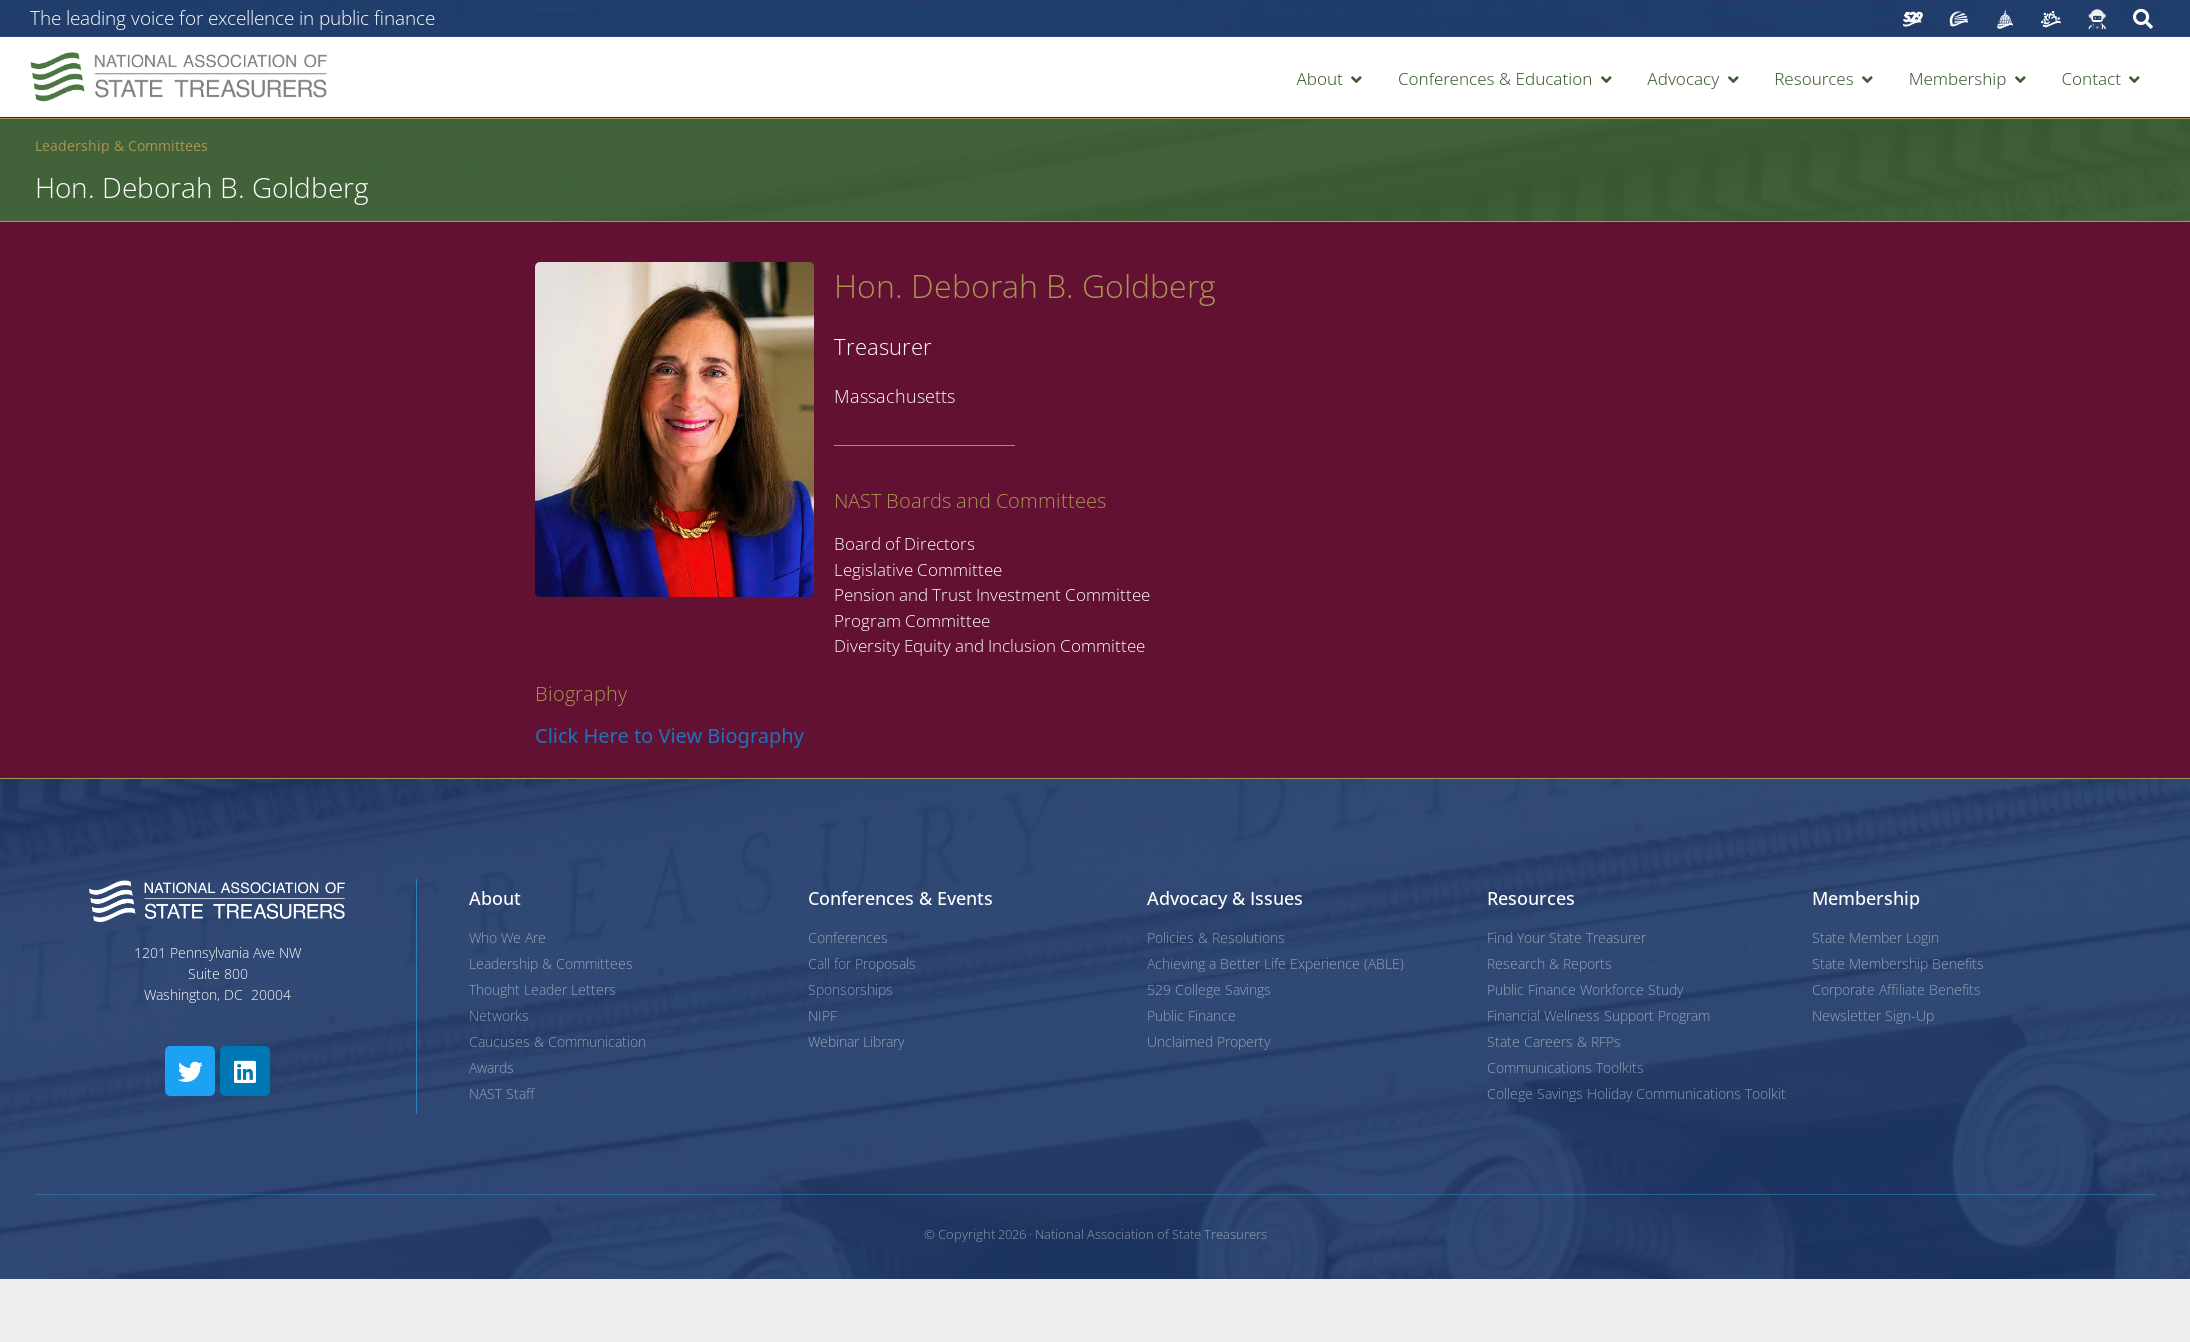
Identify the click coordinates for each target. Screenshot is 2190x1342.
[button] (1330, 79)
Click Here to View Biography (669, 735)
